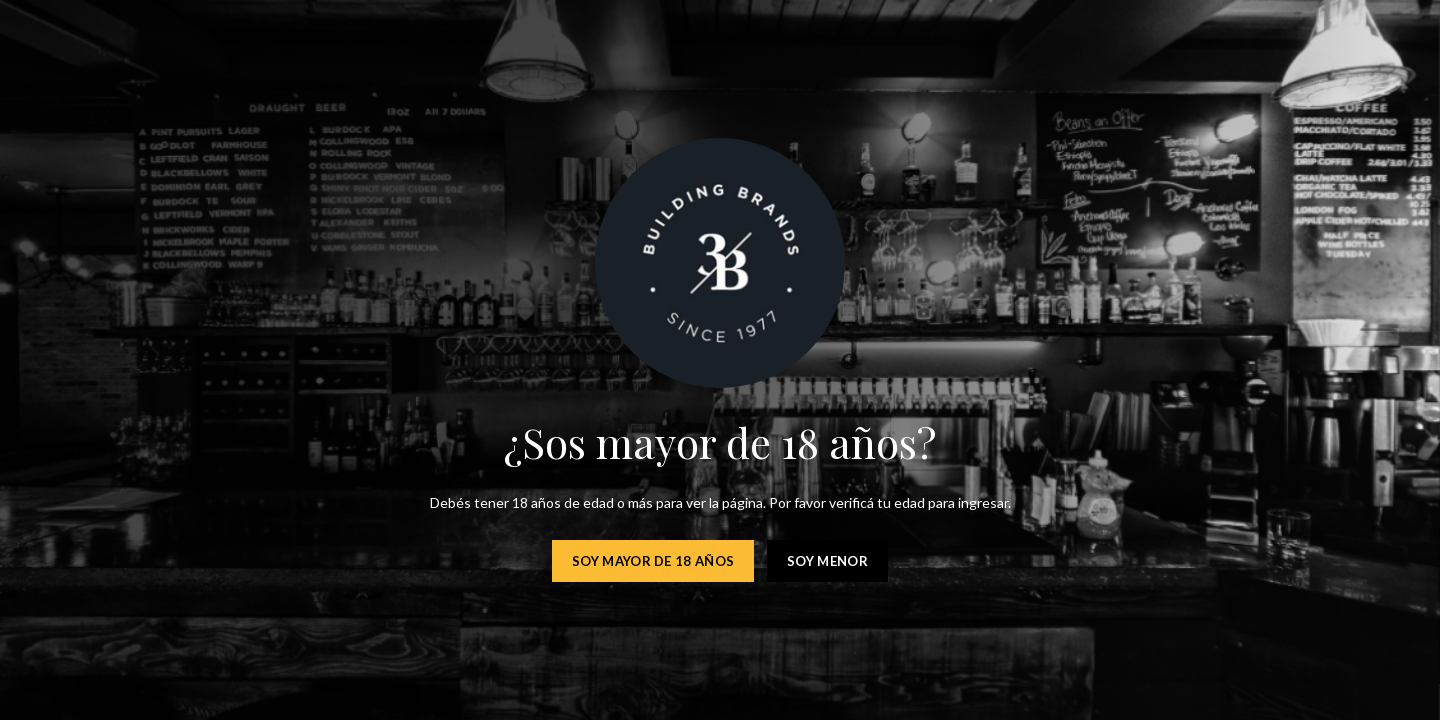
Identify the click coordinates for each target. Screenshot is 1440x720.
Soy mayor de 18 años (653, 561)
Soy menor (827, 561)
